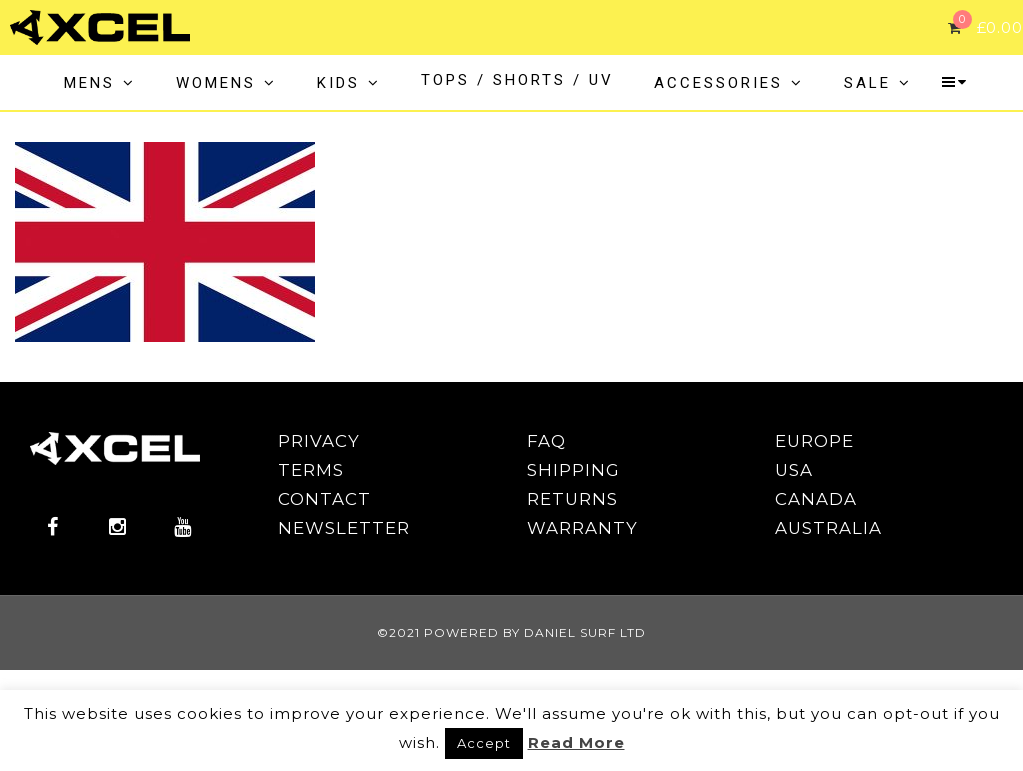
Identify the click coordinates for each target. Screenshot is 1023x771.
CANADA (816, 499)
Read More (576, 742)
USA (794, 470)
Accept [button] (484, 743)
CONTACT (324, 499)
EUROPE (814, 441)
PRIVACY (319, 441)
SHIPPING (573, 470)
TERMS (311, 470)
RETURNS (572, 499)
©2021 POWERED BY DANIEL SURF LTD (511, 632)
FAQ (546, 441)
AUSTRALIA (828, 528)
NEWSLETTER (344, 528)
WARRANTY (582, 528)
